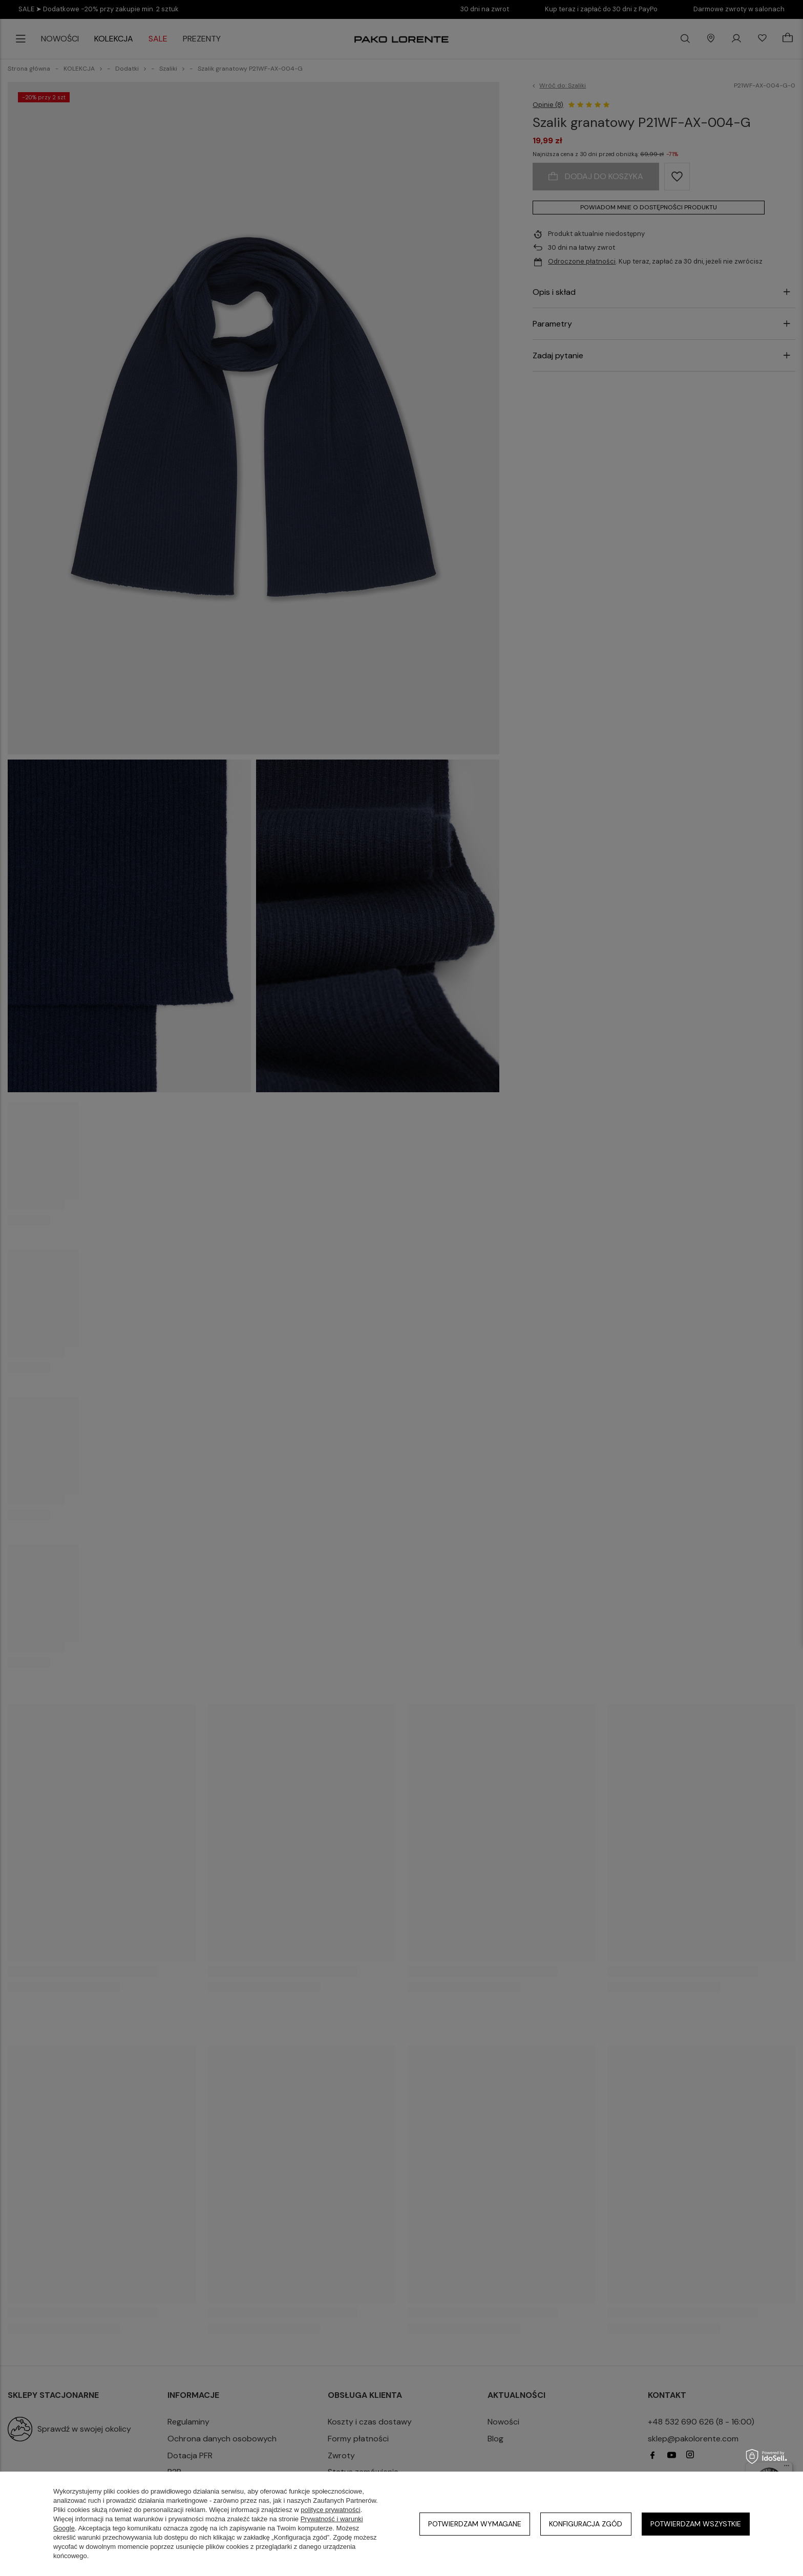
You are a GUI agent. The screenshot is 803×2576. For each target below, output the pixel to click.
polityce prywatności (330, 2510)
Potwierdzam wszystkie (695, 2523)
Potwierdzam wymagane (474, 2523)
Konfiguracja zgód (585, 2523)
